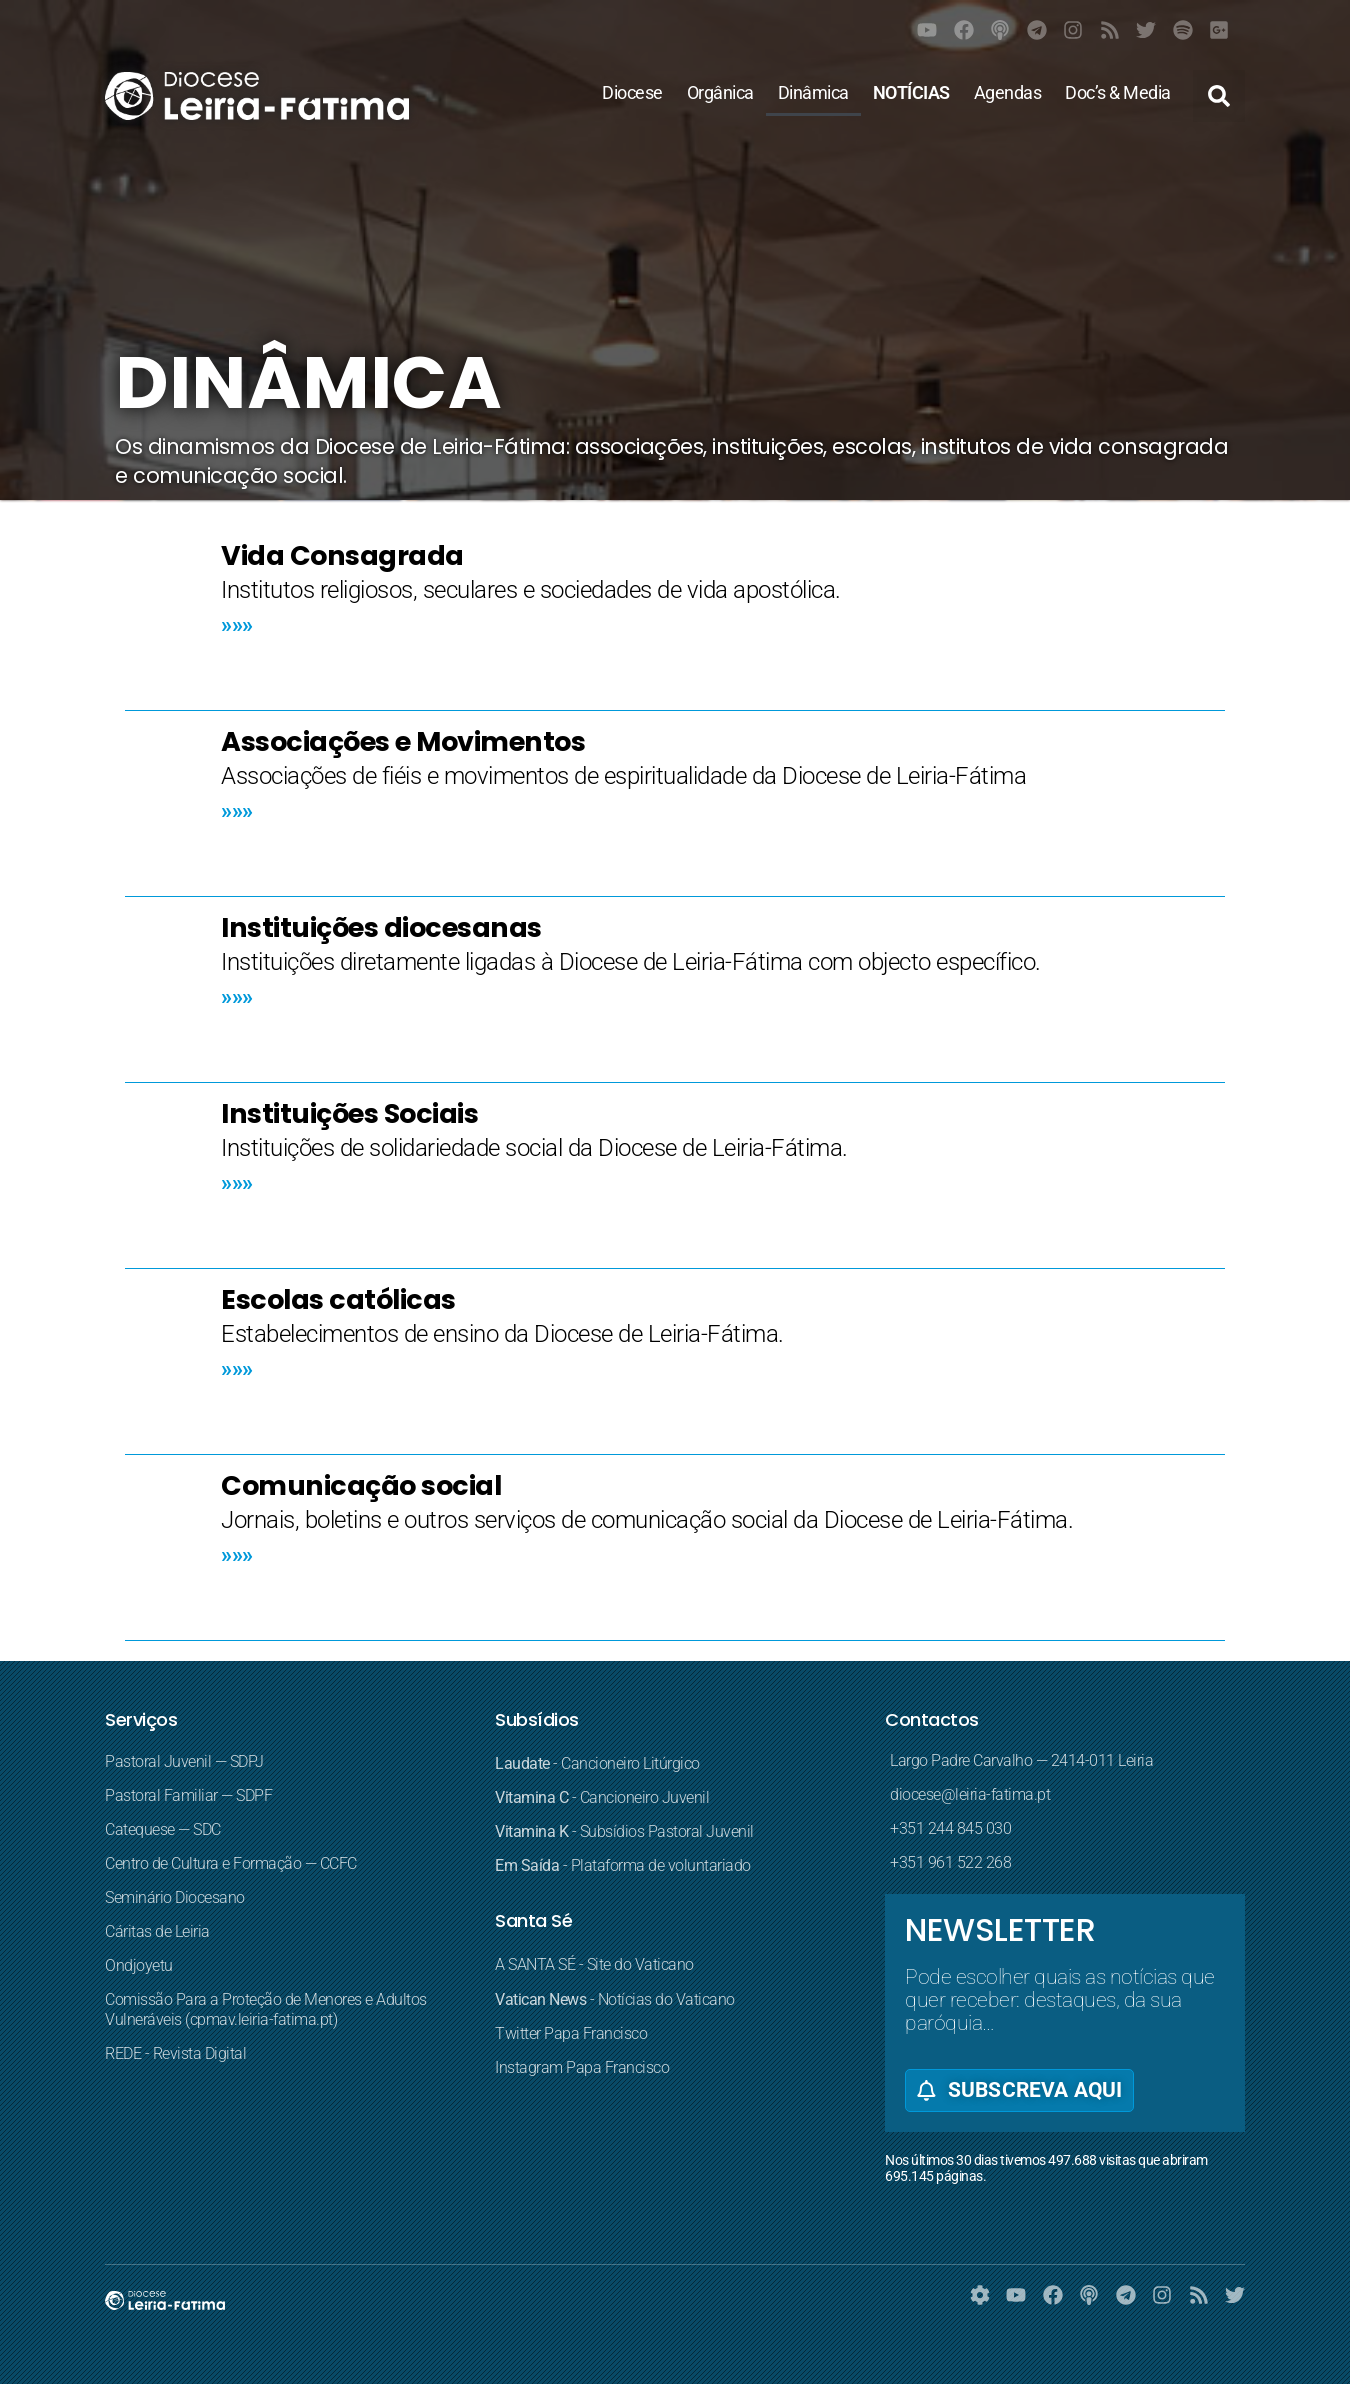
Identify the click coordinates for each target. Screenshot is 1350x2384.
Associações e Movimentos (403, 741)
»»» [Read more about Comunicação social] (237, 1554)
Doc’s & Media (1118, 93)
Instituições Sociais (349, 1113)
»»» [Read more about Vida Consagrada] (237, 624)
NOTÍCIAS (911, 93)
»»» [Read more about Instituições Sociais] (237, 1182)
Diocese (632, 93)
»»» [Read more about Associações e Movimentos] (237, 810)
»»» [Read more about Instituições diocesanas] (237, 996)
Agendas (1008, 93)
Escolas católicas (338, 1299)
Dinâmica (813, 93)
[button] (1219, 96)
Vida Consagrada (342, 555)
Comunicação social (361, 1485)
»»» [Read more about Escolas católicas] (237, 1368)
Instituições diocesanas (381, 927)
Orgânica (720, 93)
